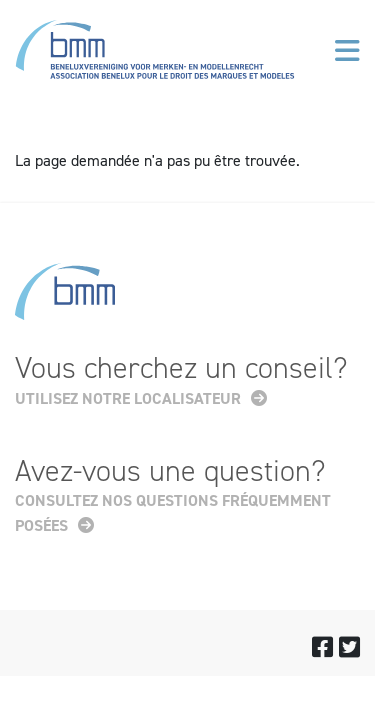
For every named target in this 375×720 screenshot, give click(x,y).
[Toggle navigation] (347, 51)
